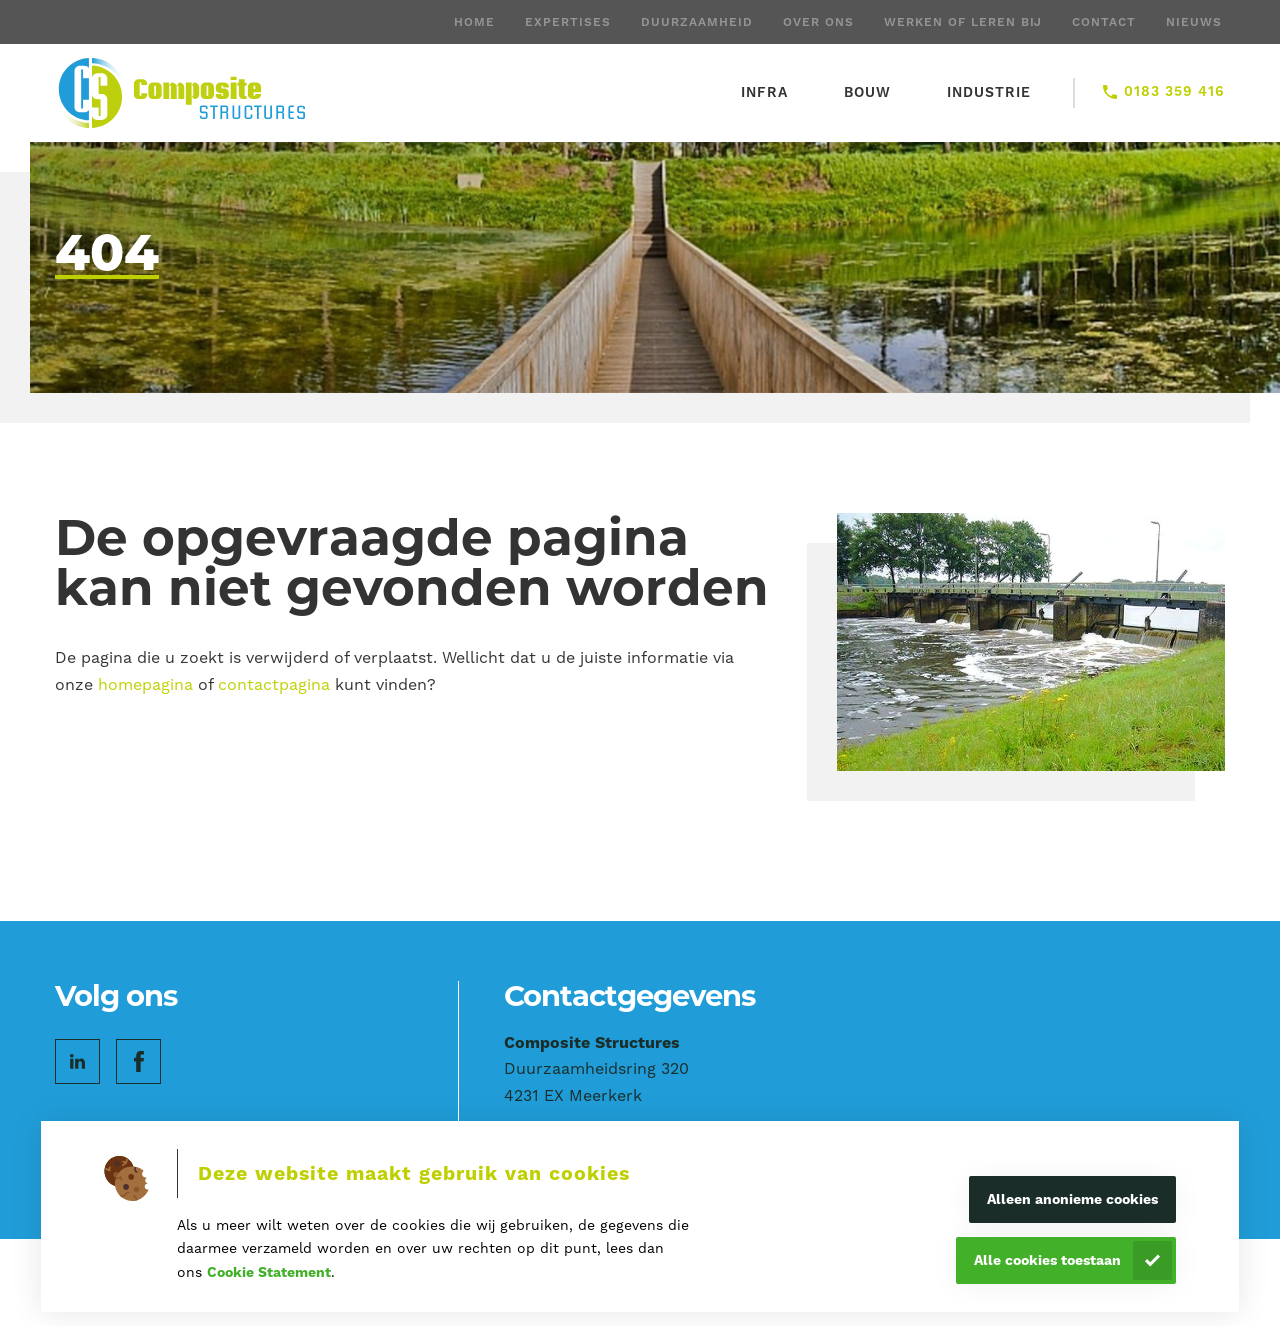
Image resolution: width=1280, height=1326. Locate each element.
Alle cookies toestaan (1047, 1260)
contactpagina (274, 684)
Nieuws (1194, 22)
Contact (1104, 22)
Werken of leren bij (963, 22)
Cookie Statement (269, 1272)
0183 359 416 (1174, 91)
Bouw (867, 92)
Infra (764, 92)
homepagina (145, 684)
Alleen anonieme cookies (1072, 1199)
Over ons (818, 22)
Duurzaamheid (697, 22)
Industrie (989, 92)
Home (474, 22)
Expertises (568, 22)
